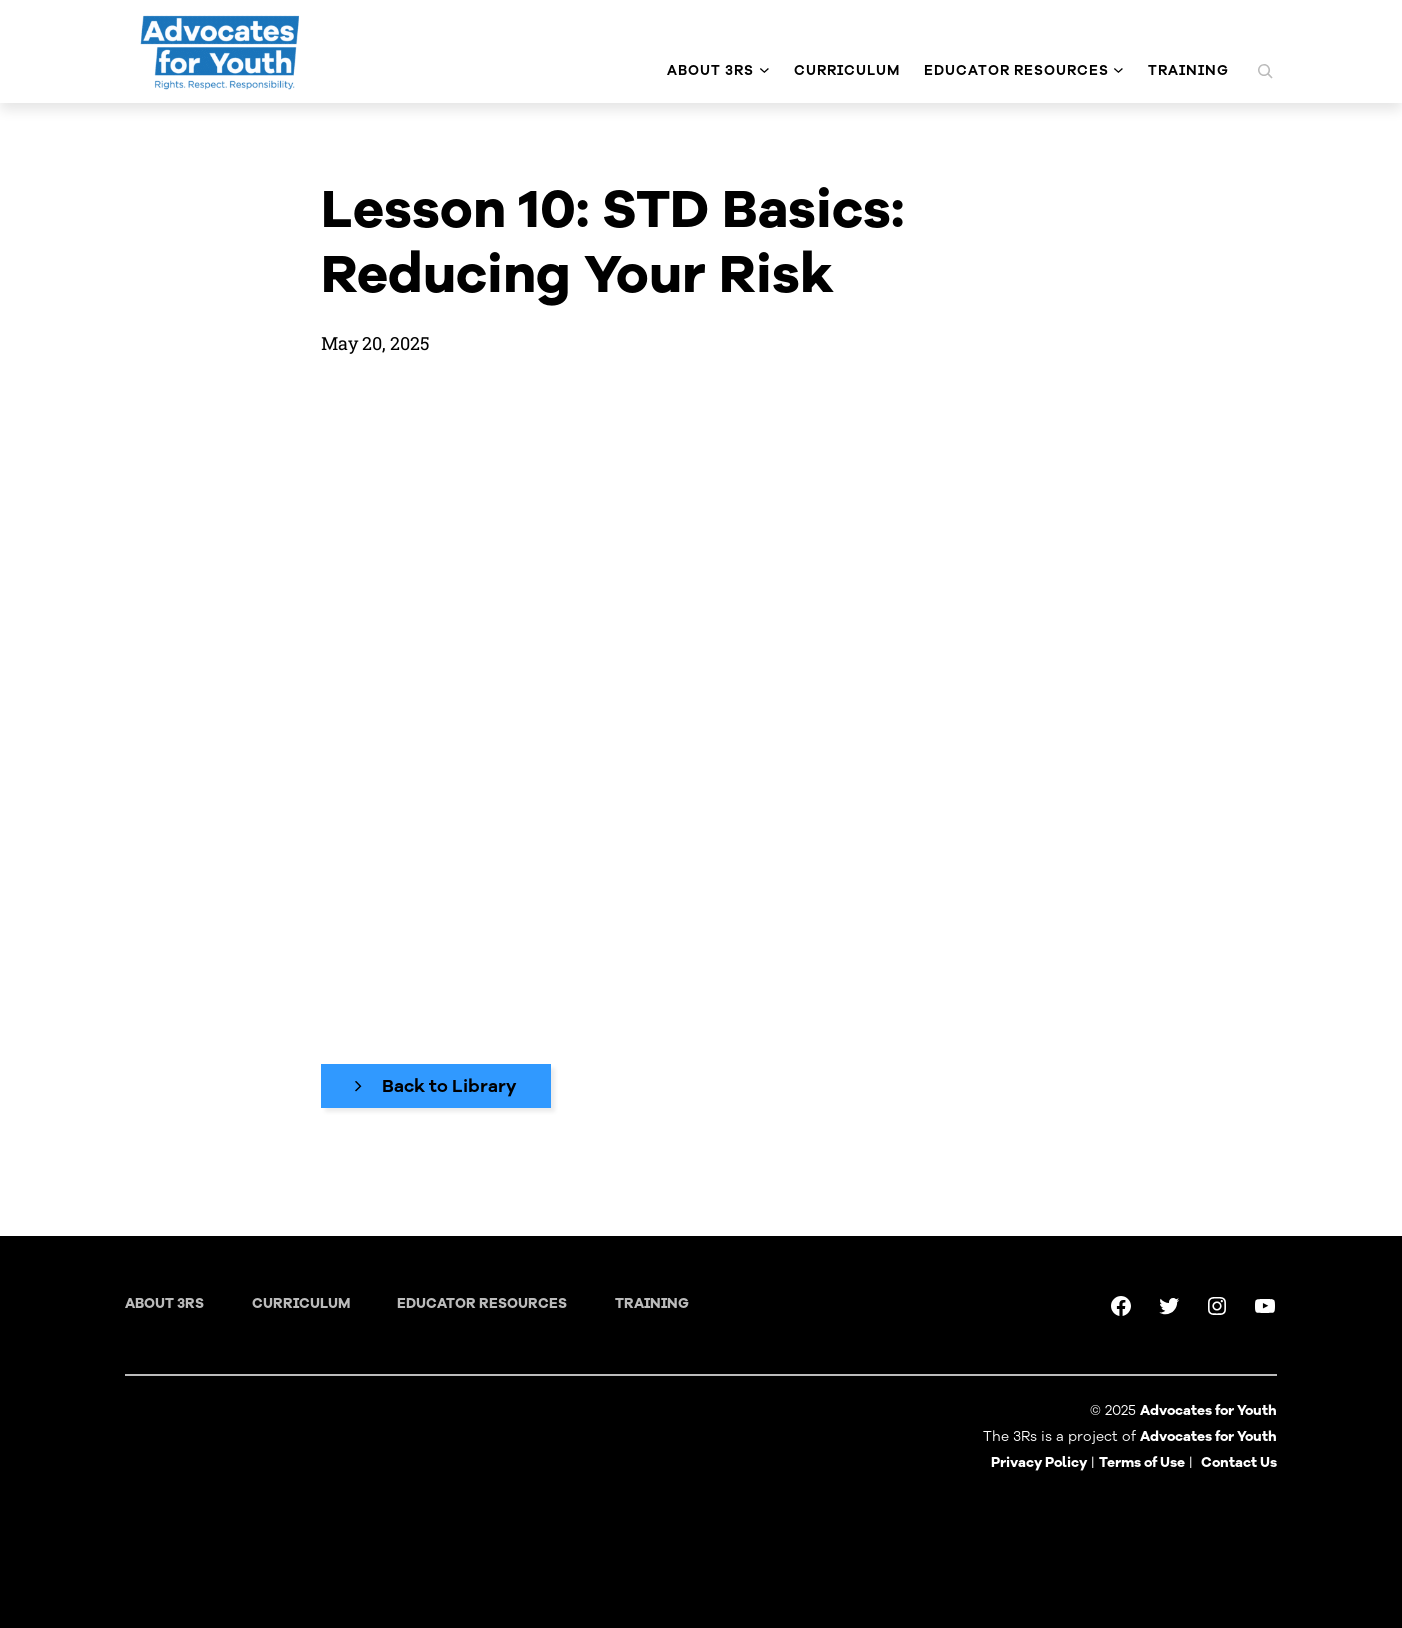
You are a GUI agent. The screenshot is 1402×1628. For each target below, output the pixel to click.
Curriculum (301, 1303)
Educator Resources (482, 1303)
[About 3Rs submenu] (764, 70)
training (652, 1303)
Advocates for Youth (1208, 1436)
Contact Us (1239, 1462)
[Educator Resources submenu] (1118, 70)
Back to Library (449, 1086)
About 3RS (164, 1303)
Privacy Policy (1039, 1462)
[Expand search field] (1265, 71)
